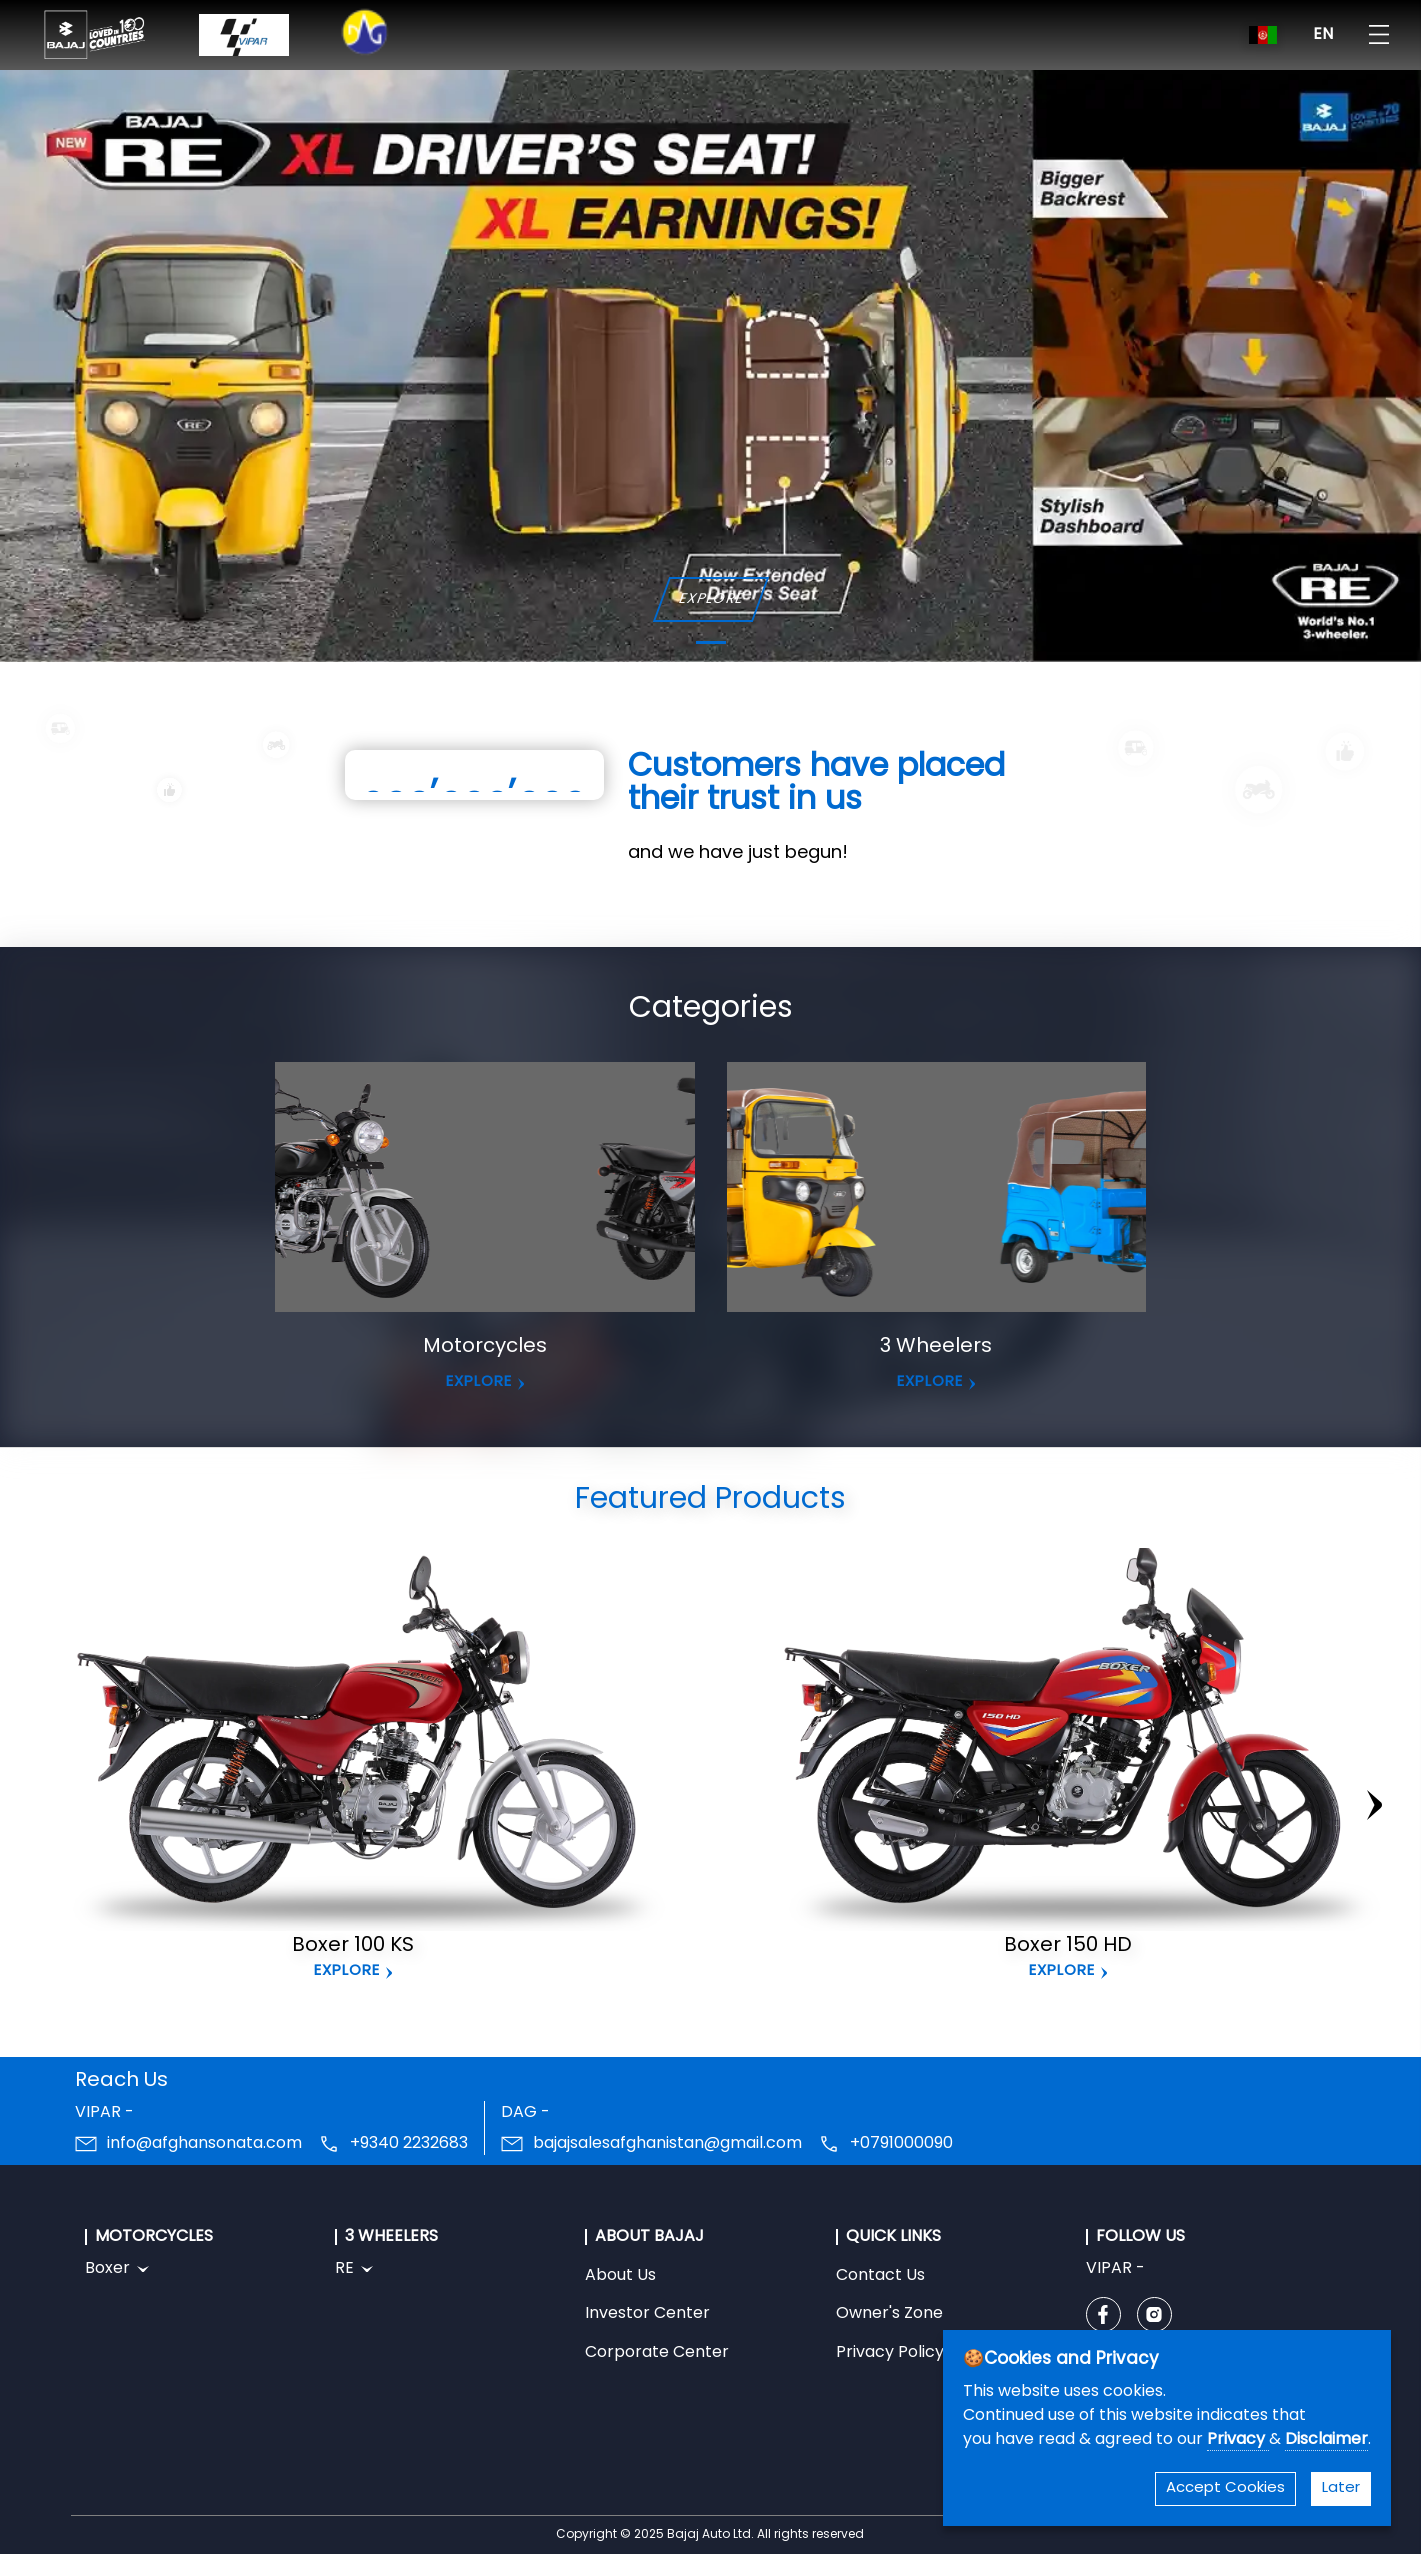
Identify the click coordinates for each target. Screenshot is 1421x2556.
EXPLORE (710, 599)
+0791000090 (901, 2144)
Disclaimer (1326, 2440)
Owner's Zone (889, 2314)
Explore (347, 1971)
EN (1323, 35)
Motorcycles (485, 1347)
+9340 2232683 (409, 2144)
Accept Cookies (1225, 2488)
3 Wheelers (936, 1347)
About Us (620, 2276)
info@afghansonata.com (204, 2144)
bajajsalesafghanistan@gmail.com (667, 2144)
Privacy (1238, 2440)
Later (1341, 2488)
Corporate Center (657, 2353)
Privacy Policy (890, 2353)
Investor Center (647, 2314)
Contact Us (880, 2276)
